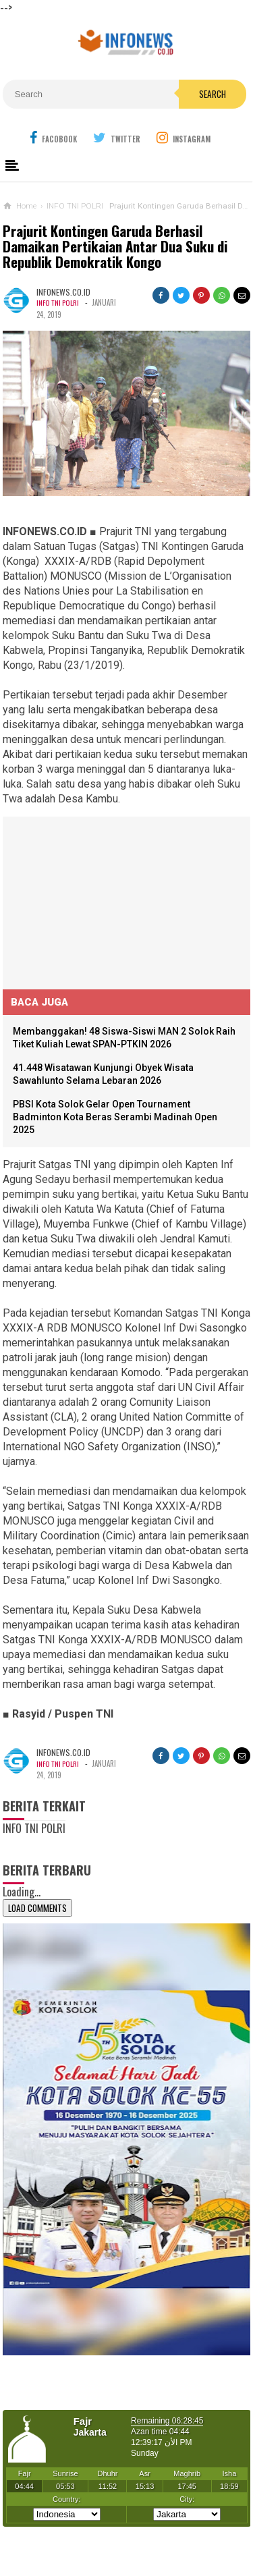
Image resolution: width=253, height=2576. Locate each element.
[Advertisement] (104, 901)
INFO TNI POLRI (58, 302)
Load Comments (37, 1908)
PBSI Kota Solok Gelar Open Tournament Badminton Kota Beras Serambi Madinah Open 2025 (115, 1116)
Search (212, 94)
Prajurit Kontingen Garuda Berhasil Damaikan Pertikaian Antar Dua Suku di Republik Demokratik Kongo (115, 246)
